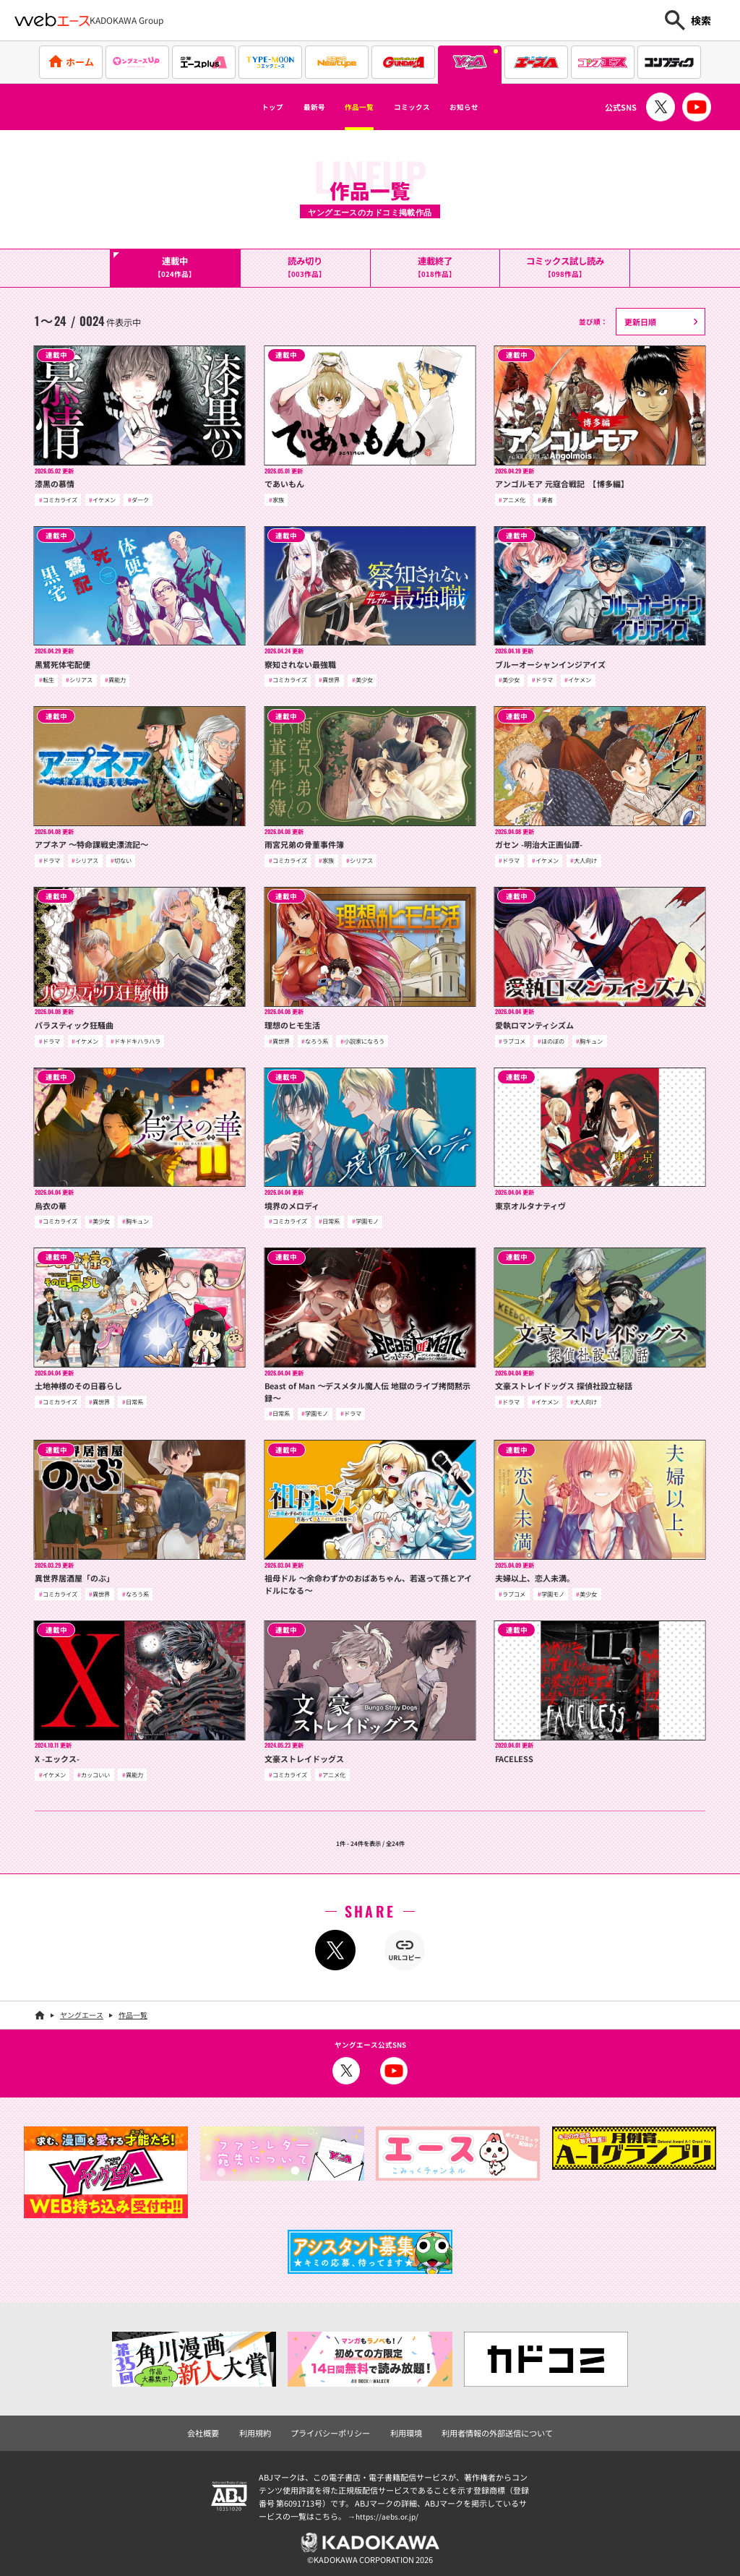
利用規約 (263, 2428)
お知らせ (496, 107)
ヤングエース (81, 2012)
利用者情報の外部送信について (489, 2428)
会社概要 (214, 2428)
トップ (237, 107)
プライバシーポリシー (334, 2428)
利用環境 (404, 2428)
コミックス (425, 107)
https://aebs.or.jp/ (389, 2511)
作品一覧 (353, 107)
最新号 (292, 107)
